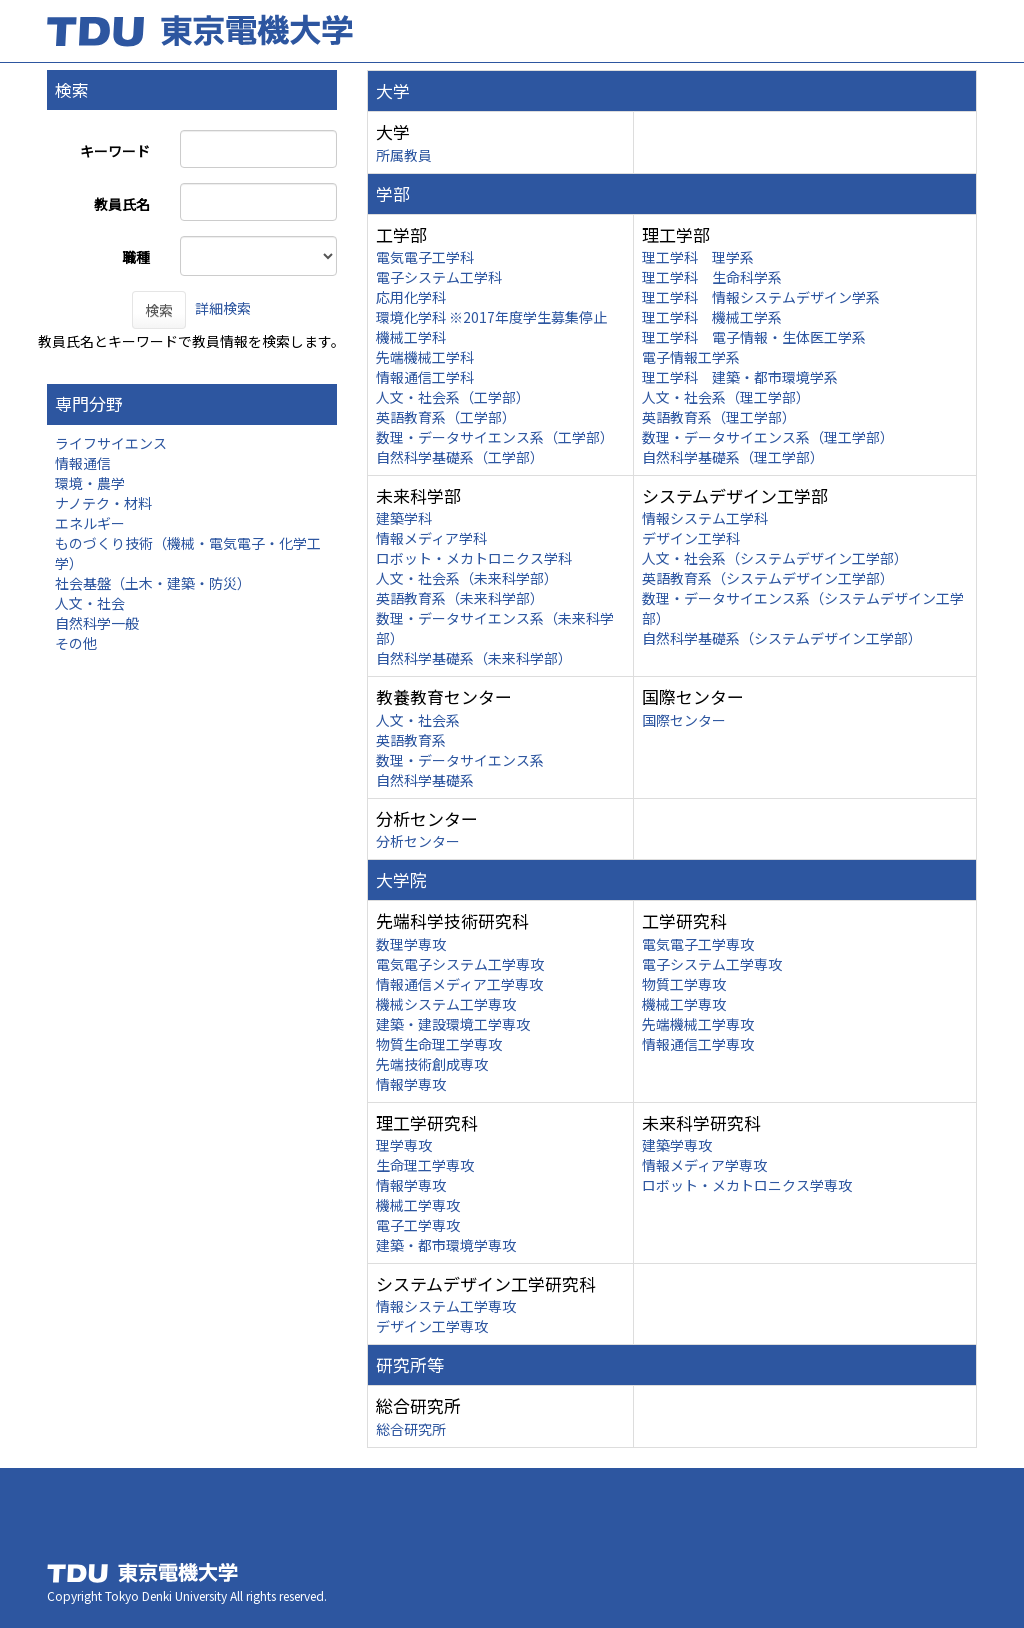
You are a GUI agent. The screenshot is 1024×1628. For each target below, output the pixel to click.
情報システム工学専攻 (446, 1306)
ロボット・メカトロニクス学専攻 (747, 1185)
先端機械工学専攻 (698, 1024)
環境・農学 (90, 483)
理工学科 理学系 (698, 257)
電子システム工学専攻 (712, 964)
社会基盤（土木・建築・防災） (153, 583)
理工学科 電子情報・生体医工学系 (754, 337)
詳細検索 (223, 308)
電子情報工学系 (691, 357)
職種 (136, 257)
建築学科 (404, 518)
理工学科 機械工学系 (712, 317)
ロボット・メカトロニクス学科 (474, 558)
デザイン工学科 (691, 538)
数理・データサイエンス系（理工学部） (768, 437)
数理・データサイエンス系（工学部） (495, 437)
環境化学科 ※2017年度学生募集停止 (491, 317)
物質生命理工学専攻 (439, 1044)
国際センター (684, 720)
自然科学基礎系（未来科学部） (474, 658)
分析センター (418, 841)
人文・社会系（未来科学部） (467, 578)
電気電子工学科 (425, 257)
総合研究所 (411, 1429)
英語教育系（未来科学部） (460, 598)
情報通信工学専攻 (698, 1044)
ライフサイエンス (111, 443)
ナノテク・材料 (103, 503)
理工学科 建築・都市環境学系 (740, 377)
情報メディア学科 (431, 538)
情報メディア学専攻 (704, 1165)
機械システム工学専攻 (446, 1004)
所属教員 (404, 155)
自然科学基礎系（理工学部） (733, 457)
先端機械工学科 (425, 357)
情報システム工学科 (705, 518)
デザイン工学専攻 (432, 1326)
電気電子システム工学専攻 (460, 964)
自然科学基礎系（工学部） (460, 457)
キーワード (115, 151)
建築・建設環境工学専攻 (453, 1024)
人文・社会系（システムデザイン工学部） (775, 558)
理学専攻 (404, 1145)
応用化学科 (411, 297)
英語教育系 (411, 740)
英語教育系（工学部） (446, 417)
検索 (159, 310)
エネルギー (90, 523)
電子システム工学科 (439, 277)
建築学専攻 (677, 1145)
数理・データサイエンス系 (460, 760)
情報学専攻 (411, 1084)
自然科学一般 (97, 623)
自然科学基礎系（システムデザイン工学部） (782, 638)
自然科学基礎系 (425, 780)
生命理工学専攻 (425, 1165)
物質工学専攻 (684, 984)
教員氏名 (122, 204)
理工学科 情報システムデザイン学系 (761, 297)
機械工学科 (411, 337)
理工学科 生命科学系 (712, 277)
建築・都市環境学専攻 (446, 1245)
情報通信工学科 (425, 377)
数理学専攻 (411, 944)
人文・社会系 (418, 720)
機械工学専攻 (684, 1004)
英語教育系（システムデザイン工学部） (768, 578)
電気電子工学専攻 (698, 944)
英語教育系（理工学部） (719, 417)
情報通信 (83, 463)
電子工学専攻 (418, 1225)
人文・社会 (90, 603)
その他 (76, 643)
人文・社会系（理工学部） (726, 397)
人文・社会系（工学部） (453, 397)
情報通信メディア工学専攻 (459, 984)
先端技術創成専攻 (432, 1064)
